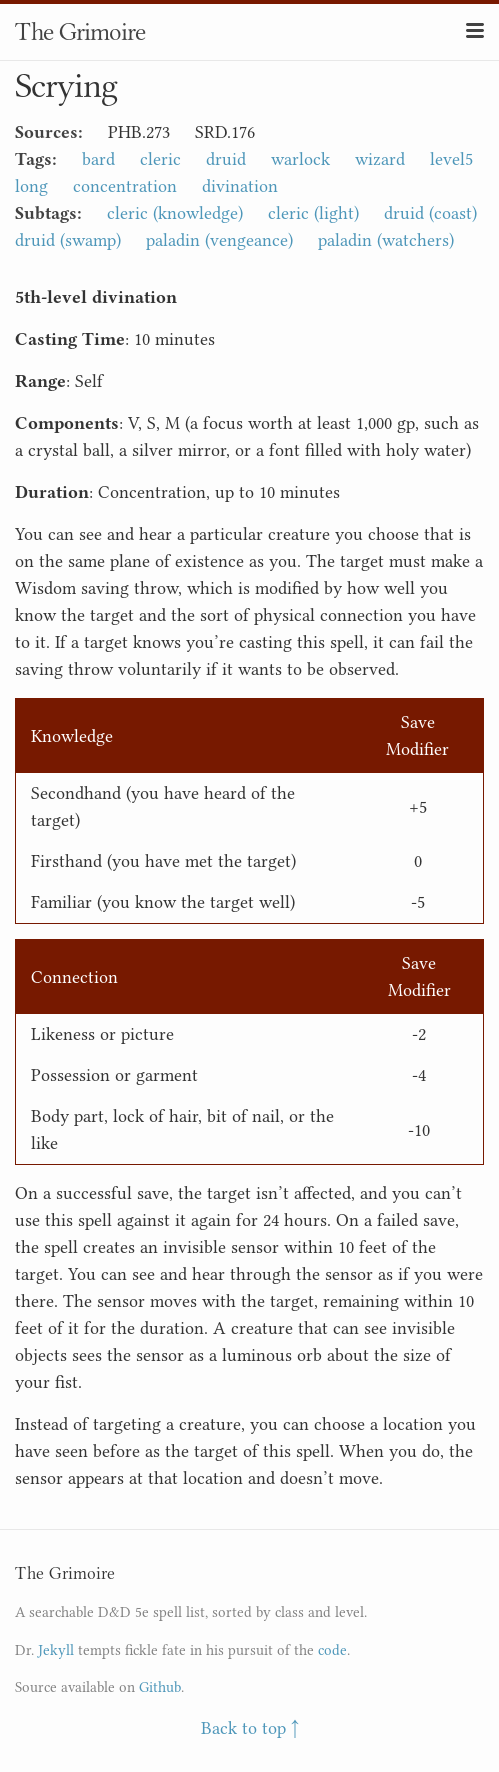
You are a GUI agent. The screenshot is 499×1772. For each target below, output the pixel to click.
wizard (380, 159)
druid (226, 159)
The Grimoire (80, 31)
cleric (160, 159)
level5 (451, 159)
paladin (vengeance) (219, 240)
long (31, 186)
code (332, 1650)
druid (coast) (430, 213)
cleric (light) (313, 213)
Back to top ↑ (250, 1728)
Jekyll (56, 1650)
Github (160, 1687)
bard (98, 159)
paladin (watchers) (386, 240)
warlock (300, 159)
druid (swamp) (68, 240)
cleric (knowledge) (175, 213)
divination (240, 186)
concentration (125, 186)
